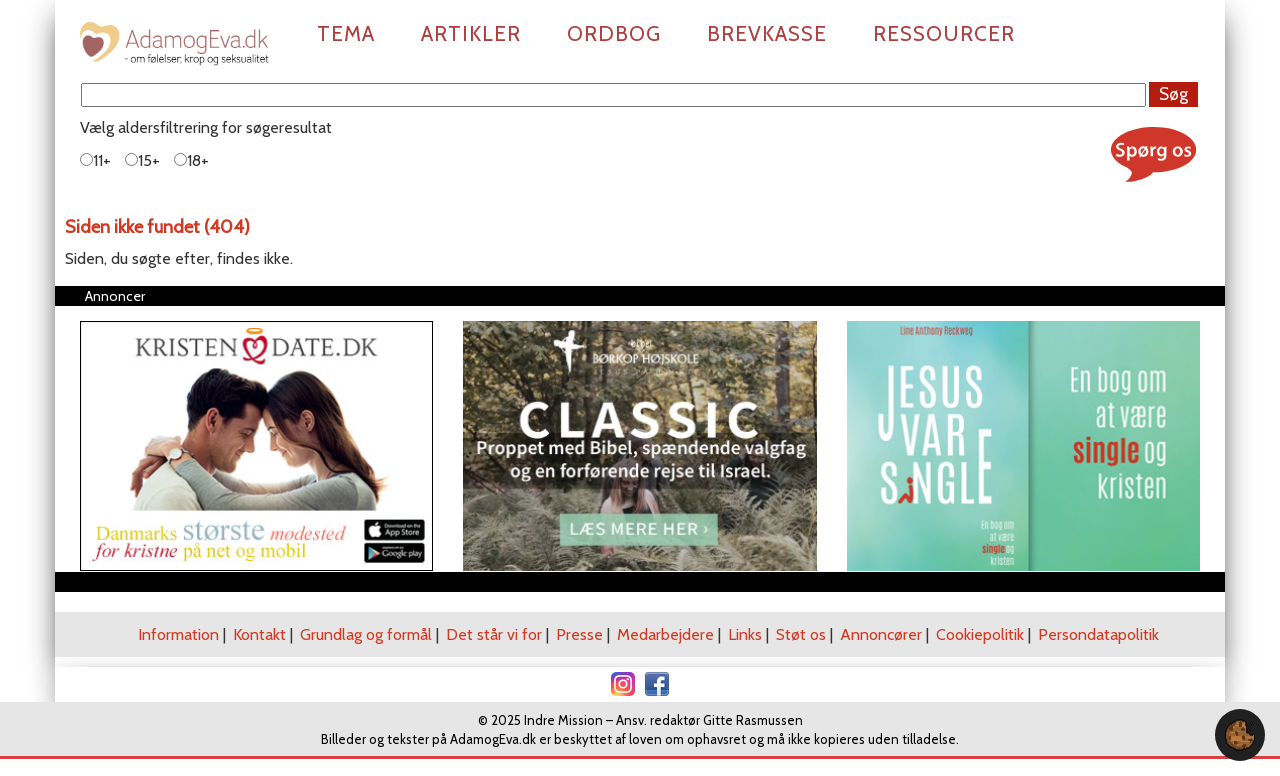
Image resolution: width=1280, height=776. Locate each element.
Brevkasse (767, 33)
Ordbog (614, 33)
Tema (346, 33)
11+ (95, 160)
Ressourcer (944, 33)
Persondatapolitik (1098, 634)
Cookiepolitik (980, 634)
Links (745, 634)
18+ (191, 160)
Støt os (801, 634)
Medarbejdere (665, 634)
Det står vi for (494, 634)
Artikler (471, 33)
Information (178, 634)
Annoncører (881, 634)
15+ (142, 160)
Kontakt (259, 634)
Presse (579, 634)
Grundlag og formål (366, 634)
